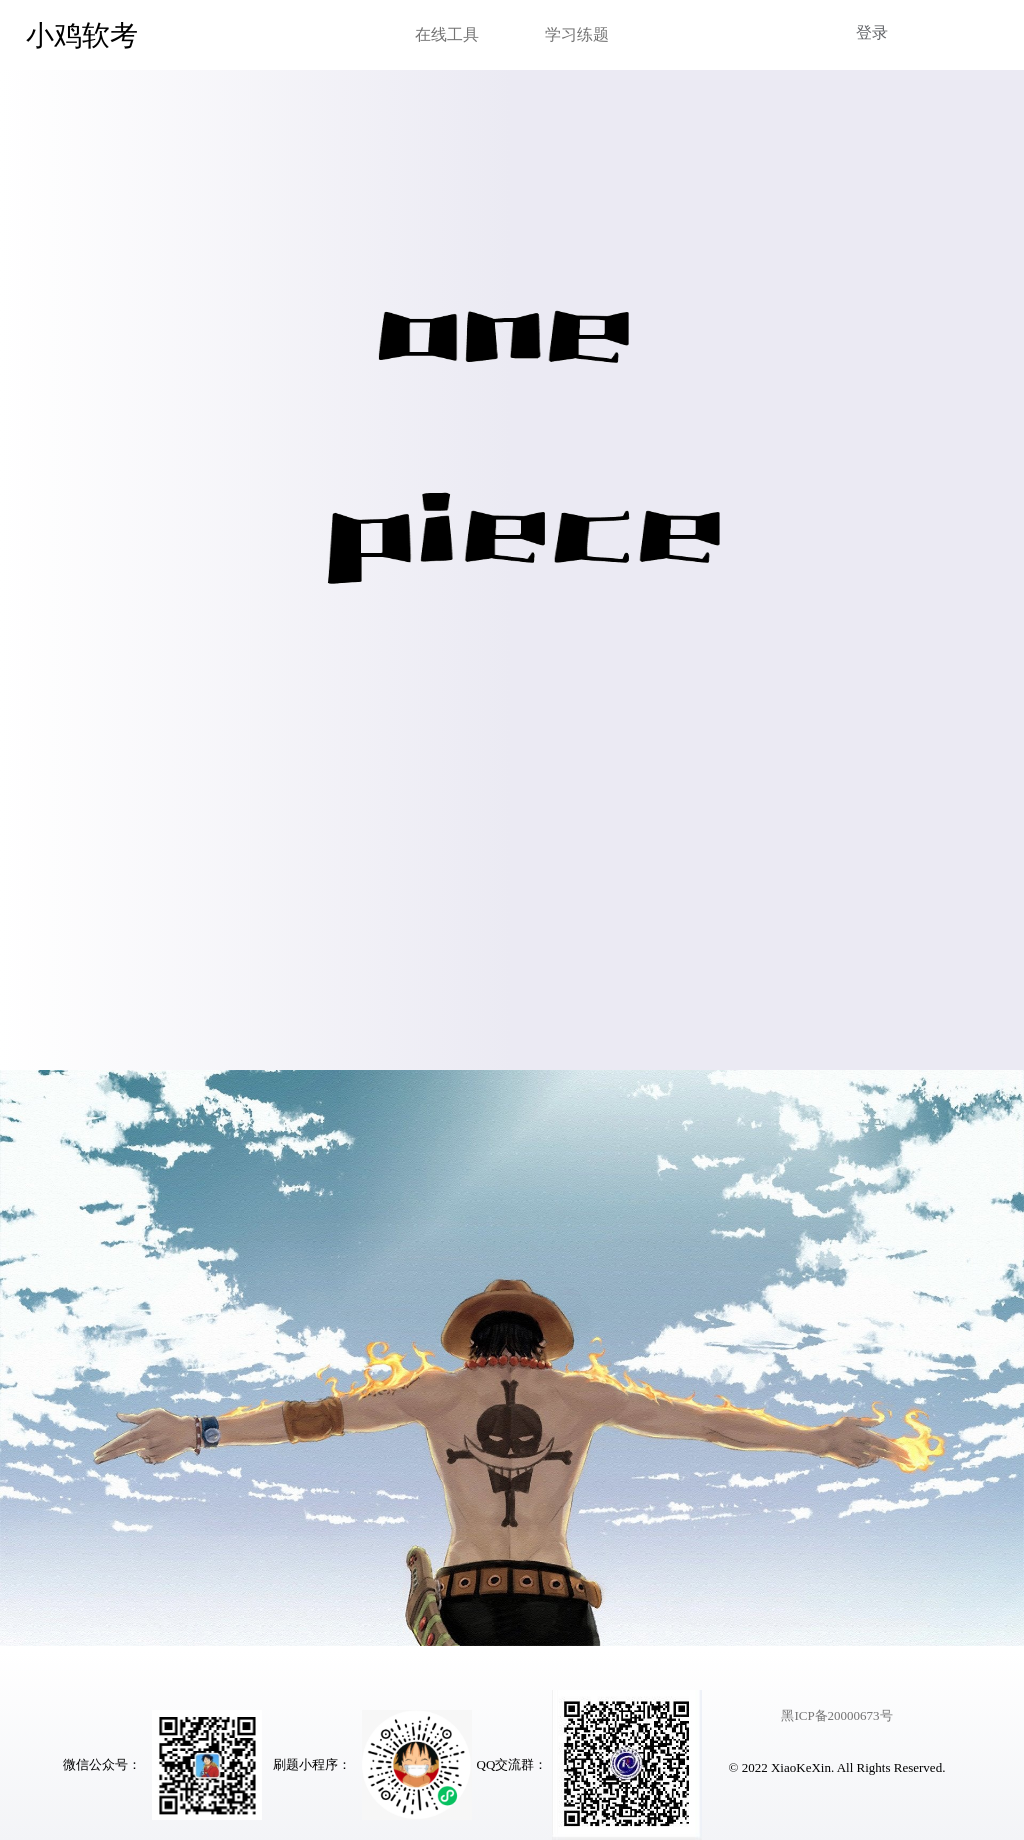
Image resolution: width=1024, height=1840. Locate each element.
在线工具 (447, 34)
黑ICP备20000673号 (836, 1715)
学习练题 (577, 34)
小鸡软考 (82, 35)
